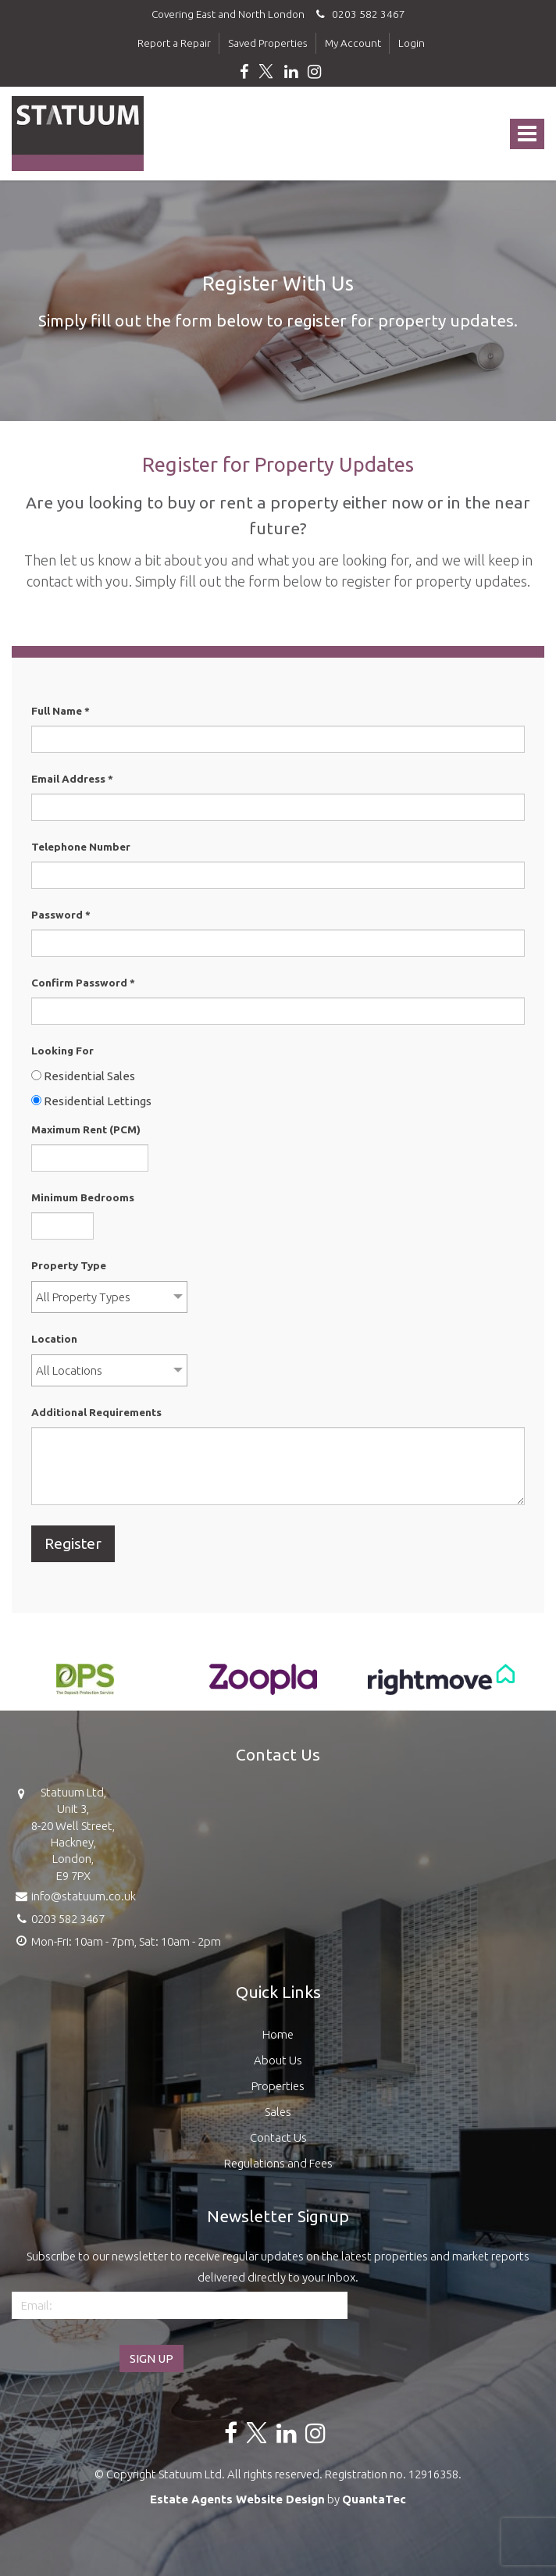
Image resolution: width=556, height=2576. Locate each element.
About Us (278, 2060)
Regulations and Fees (278, 2163)
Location (54, 1339)
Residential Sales (83, 1076)
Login (411, 43)
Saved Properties (268, 43)
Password (61, 914)
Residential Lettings (91, 1101)
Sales (278, 2111)
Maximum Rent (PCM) (86, 1129)
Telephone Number (80, 846)
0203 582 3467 (358, 14)
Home (278, 2034)
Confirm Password (83, 982)
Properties (278, 2086)
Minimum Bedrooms (82, 1197)
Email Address (72, 778)
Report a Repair (174, 43)
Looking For (62, 1050)
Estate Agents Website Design (237, 2499)
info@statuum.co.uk (74, 1894)
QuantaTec (374, 2499)
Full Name (60, 711)
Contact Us (278, 2137)
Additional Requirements (96, 1412)
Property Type (68, 1265)
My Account (353, 43)
